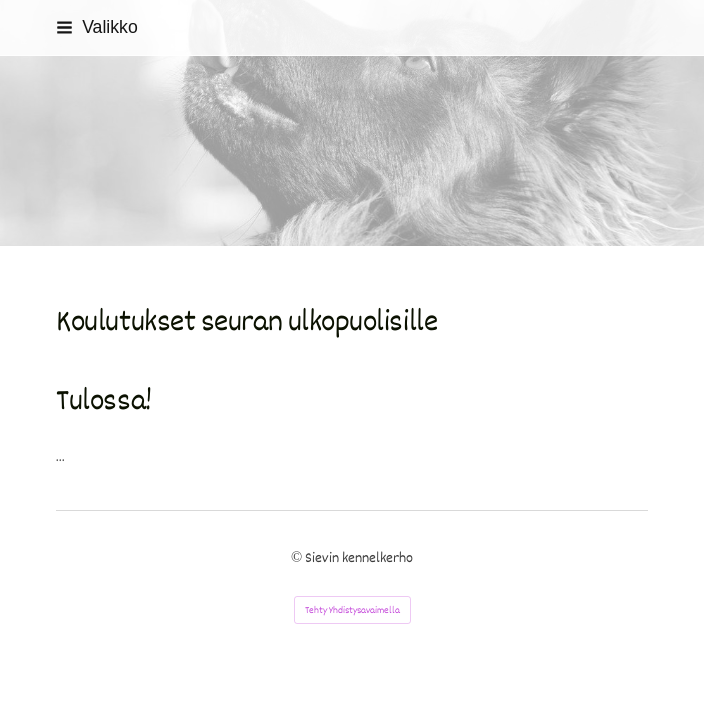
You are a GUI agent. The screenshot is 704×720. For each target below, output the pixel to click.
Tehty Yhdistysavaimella (352, 610)
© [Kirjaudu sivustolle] (298, 558)
